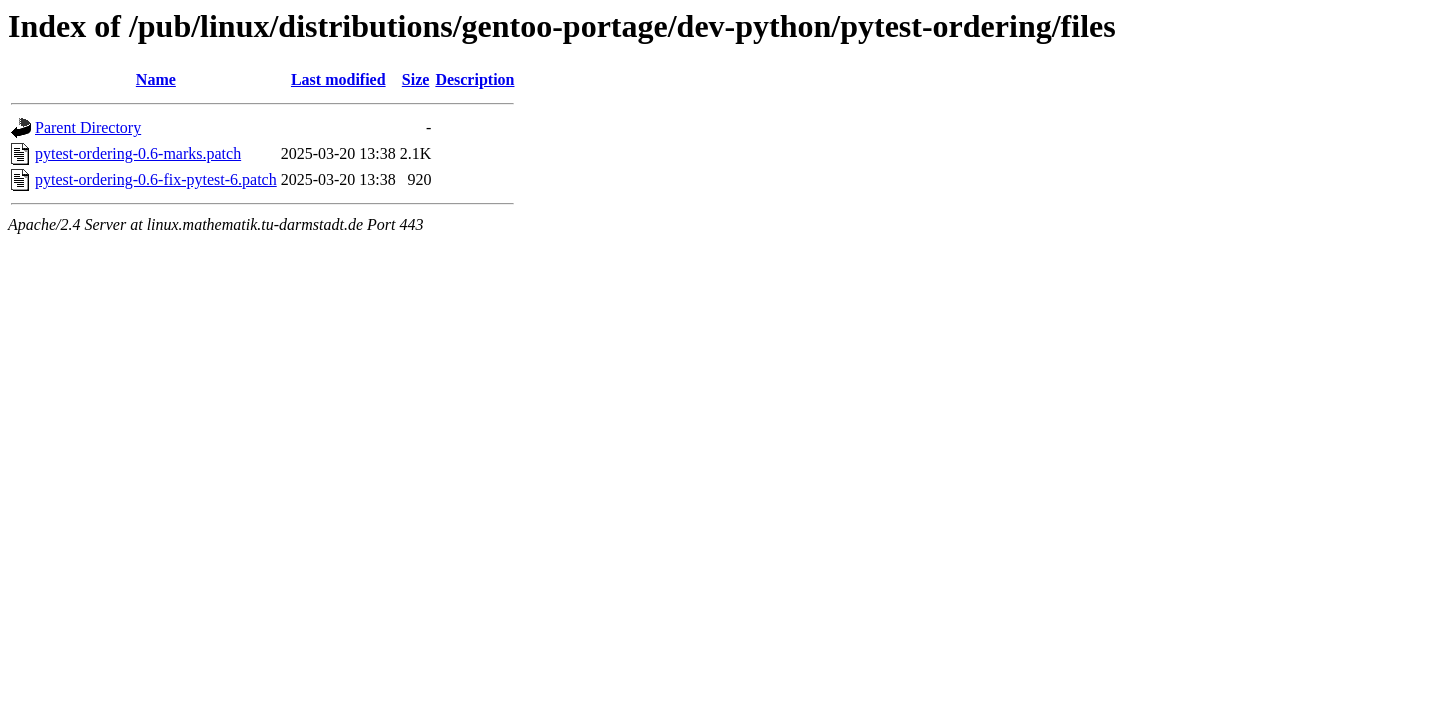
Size (416, 79)
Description (474, 79)
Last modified (338, 79)
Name (156, 79)
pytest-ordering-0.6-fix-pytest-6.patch (156, 179)
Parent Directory (88, 127)
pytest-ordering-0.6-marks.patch (138, 153)
